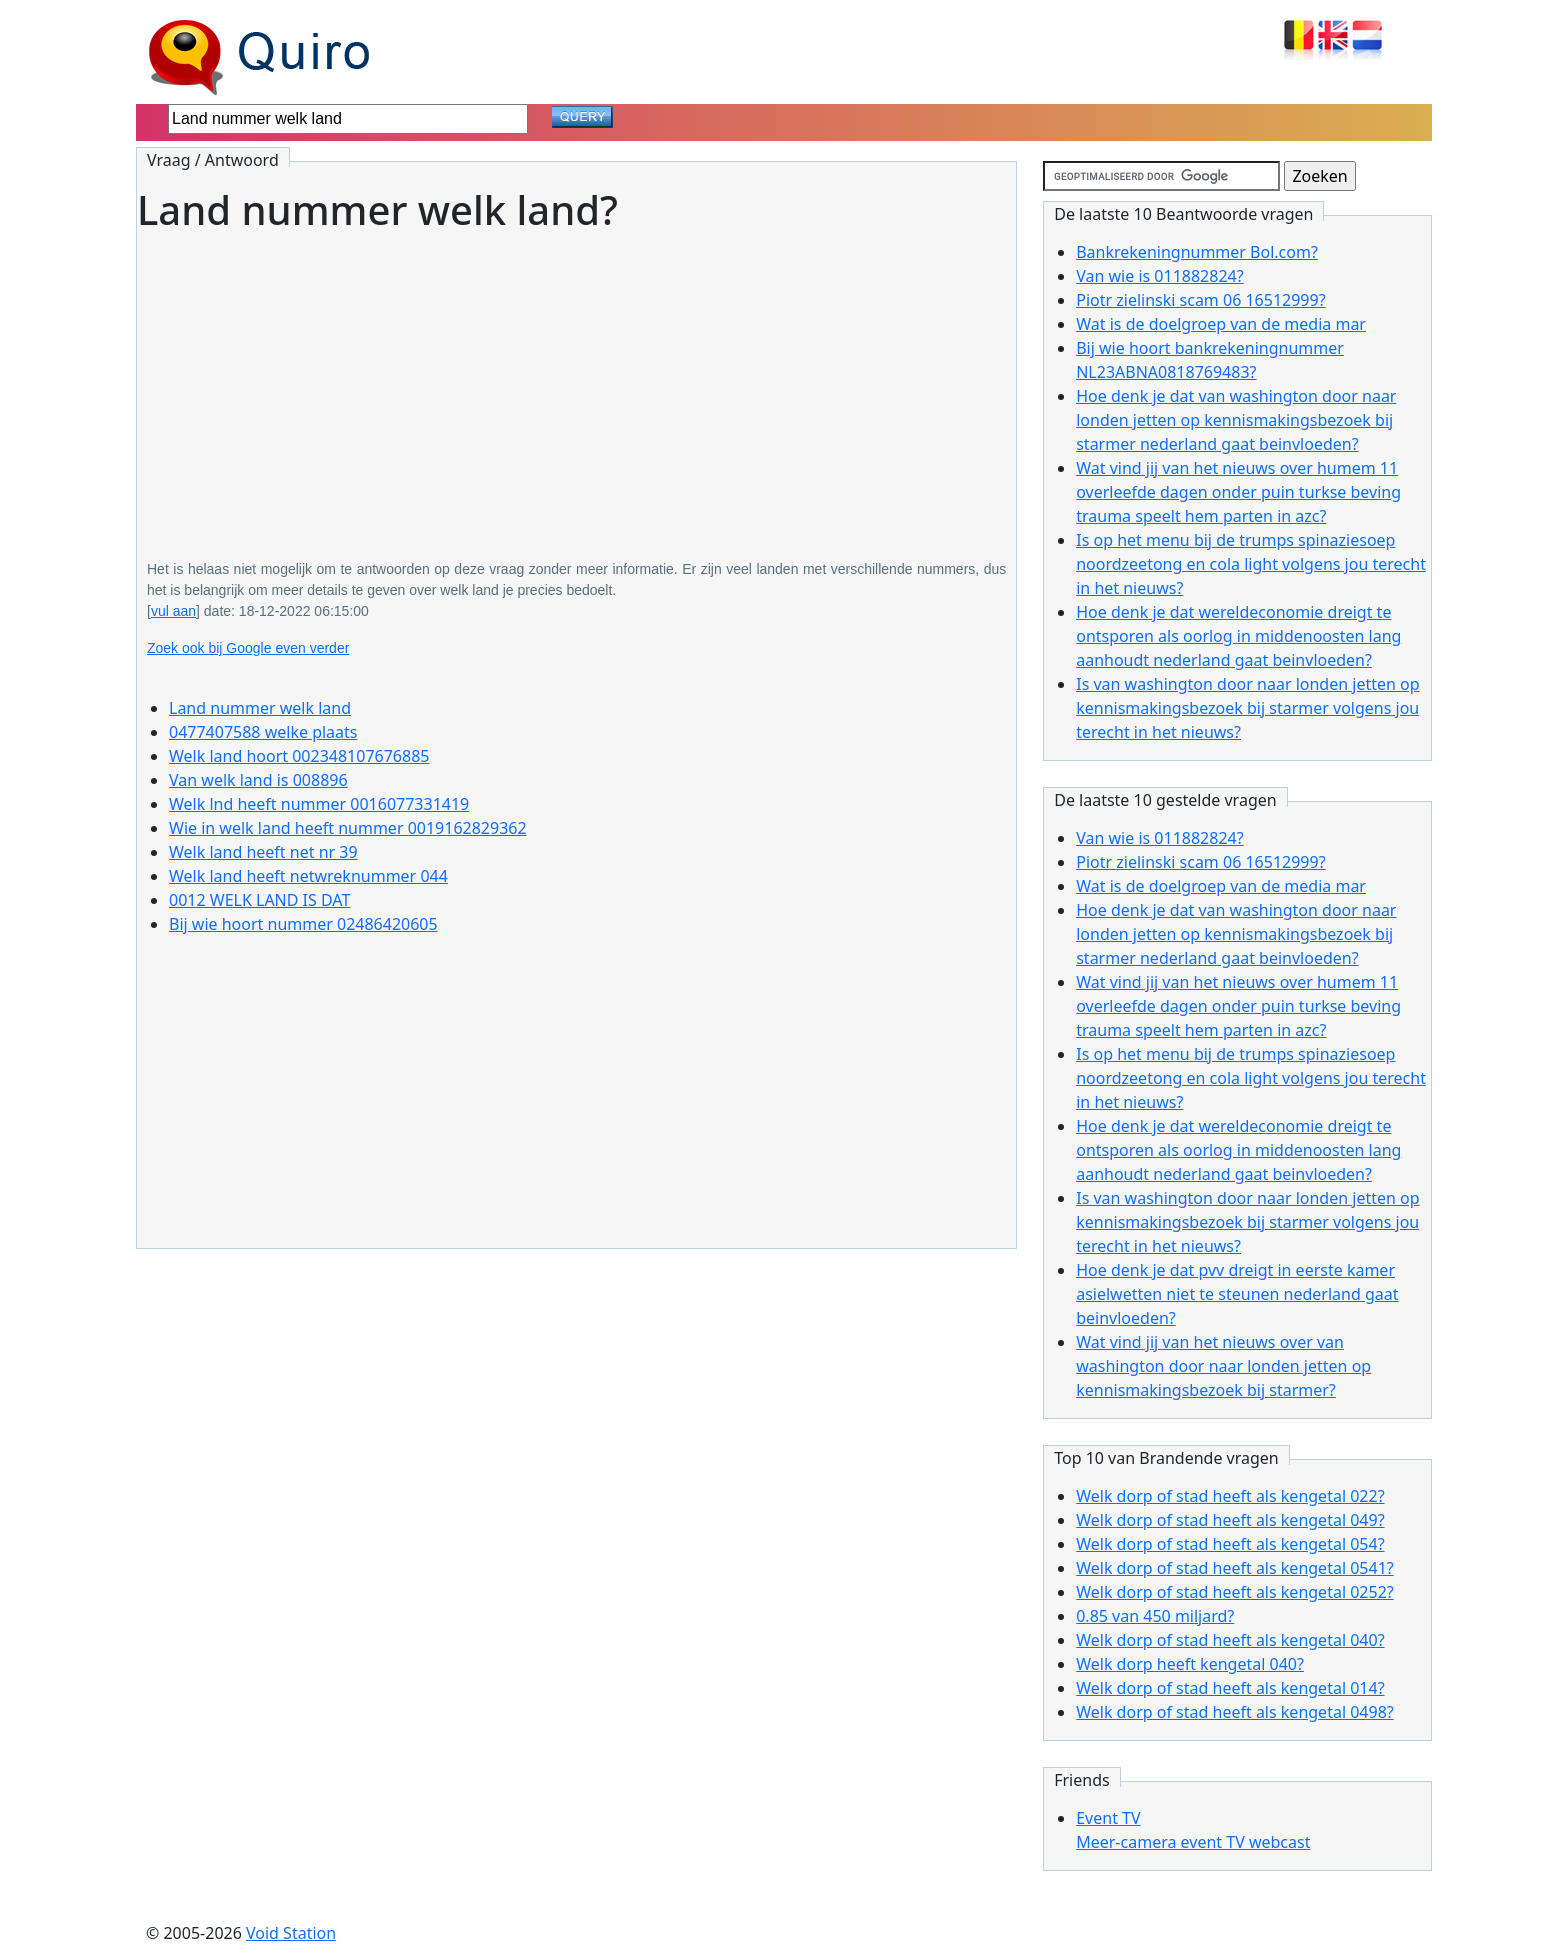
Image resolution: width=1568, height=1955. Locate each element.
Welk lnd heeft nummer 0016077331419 (319, 804)
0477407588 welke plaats (263, 732)
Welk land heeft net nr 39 (263, 852)
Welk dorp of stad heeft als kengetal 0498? (1235, 1712)
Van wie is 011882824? (1159, 276)
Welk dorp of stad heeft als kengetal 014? (1230, 1688)
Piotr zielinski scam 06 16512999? (1200, 300)
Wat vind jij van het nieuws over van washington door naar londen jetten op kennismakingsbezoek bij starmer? (1223, 1366)
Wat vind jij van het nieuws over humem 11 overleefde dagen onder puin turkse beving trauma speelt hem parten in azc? (1238, 492)
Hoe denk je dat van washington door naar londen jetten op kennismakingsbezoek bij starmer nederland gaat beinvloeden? (1236, 420)
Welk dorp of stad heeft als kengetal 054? (1230, 1544)
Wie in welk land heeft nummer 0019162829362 (348, 828)
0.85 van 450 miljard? (1155, 1616)
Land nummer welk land (260, 708)
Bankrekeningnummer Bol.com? (1197, 252)
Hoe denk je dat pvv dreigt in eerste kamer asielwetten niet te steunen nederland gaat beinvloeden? (1237, 1294)
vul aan (173, 611)
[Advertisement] (576, 382)
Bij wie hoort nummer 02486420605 (303, 924)
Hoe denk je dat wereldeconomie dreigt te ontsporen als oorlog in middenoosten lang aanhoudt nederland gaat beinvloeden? (1238, 636)
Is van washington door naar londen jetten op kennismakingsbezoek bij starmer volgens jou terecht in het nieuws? (1247, 708)
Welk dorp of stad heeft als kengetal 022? (1230, 1496)
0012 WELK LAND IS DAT (259, 900)
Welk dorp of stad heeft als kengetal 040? (1230, 1640)
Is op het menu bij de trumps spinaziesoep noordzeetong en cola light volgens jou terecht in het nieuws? (1251, 564)
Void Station (291, 1933)
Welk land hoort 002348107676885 (299, 756)
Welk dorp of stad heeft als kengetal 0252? (1235, 1592)
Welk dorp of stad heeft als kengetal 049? (1230, 1520)
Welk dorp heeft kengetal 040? (1190, 1664)
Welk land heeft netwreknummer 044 (308, 876)
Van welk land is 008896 (258, 780)
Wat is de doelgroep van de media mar (1221, 324)
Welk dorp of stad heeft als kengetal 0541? (1235, 1568)
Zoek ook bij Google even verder (248, 648)
